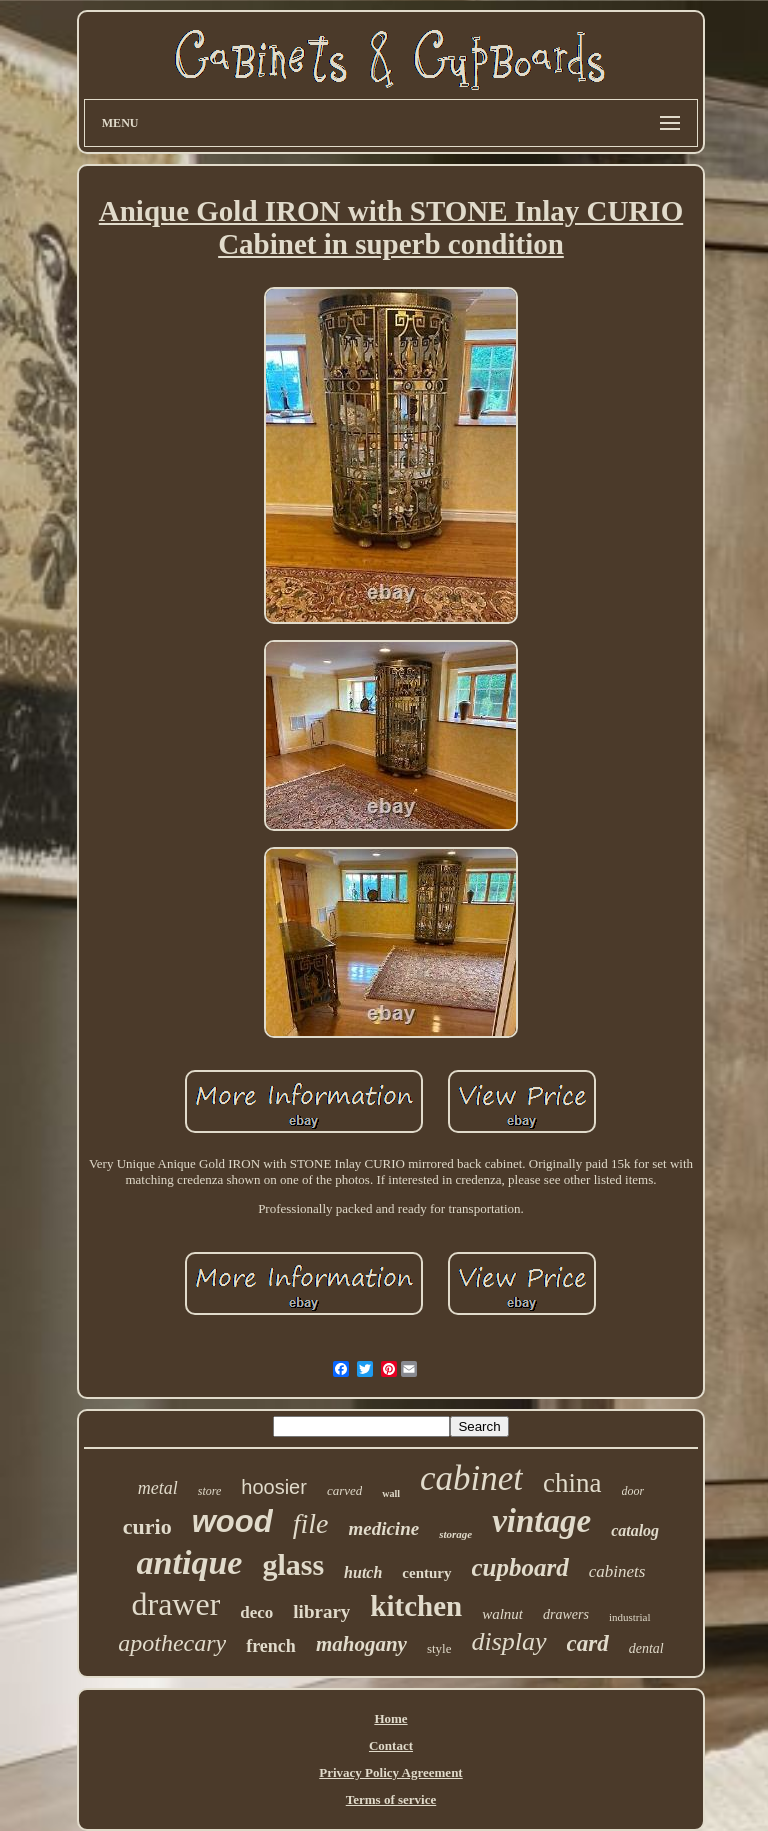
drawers (566, 1614)
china (572, 1483)
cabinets (617, 1571)
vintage (541, 1521)
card (588, 1643)
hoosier (274, 1487)
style (439, 1648)
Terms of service (391, 1799)
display (508, 1641)
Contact (391, 1745)
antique (190, 1562)
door (633, 1491)
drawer (175, 1604)
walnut (502, 1614)
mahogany (361, 1644)
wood (232, 1521)
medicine (383, 1528)
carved (344, 1490)
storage (455, 1534)
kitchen (416, 1606)
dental (646, 1648)
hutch (363, 1572)
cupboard (520, 1567)
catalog (635, 1530)
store (210, 1491)
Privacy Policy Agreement (390, 1772)
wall (391, 1493)
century (426, 1573)
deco (256, 1612)
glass (293, 1564)
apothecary (172, 1643)
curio (147, 1526)
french (271, 1646)
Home (390, 1718)
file (311, 1523)
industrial (630, 1617)
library (321, 1611)
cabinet (471, 1478)
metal (158, 1488)
